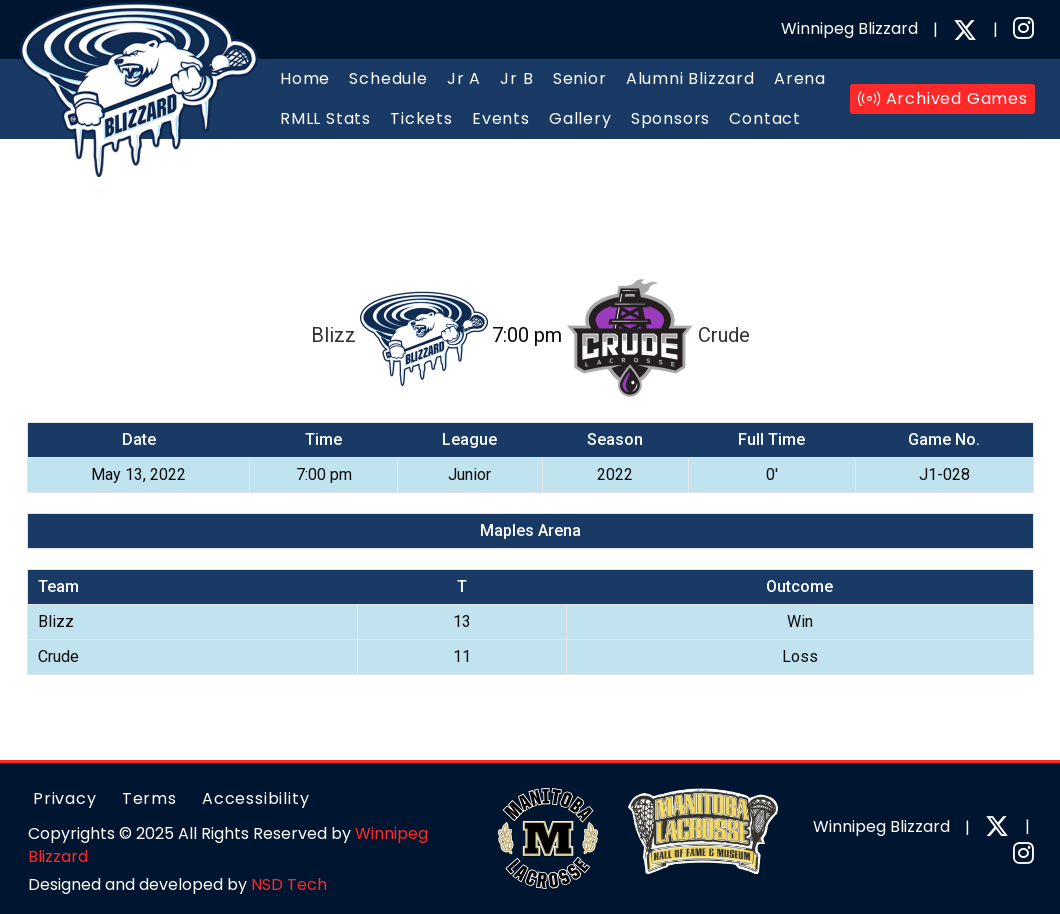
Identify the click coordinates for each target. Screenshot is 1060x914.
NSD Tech (289, 884)
